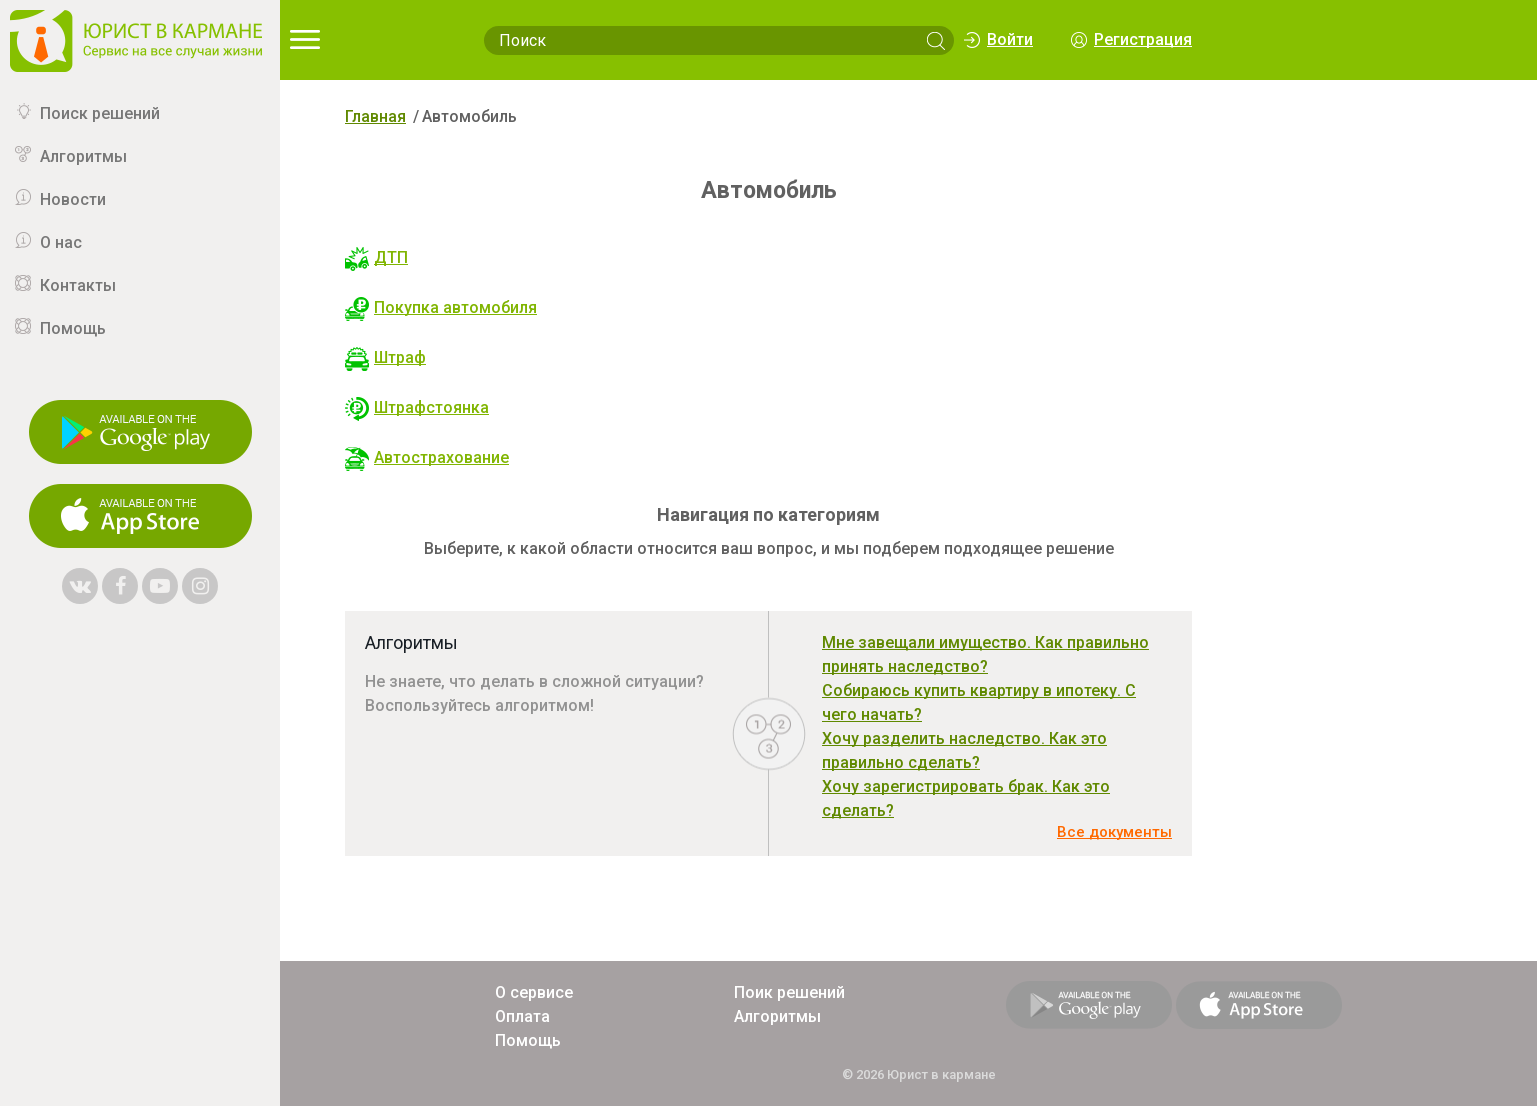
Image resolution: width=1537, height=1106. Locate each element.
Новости (73, 199)
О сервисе (534, 992)
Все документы (1114, 832)
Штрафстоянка (417, 407)
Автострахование (427, 457)
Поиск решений (100, 113)
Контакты (78, 285)
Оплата (522, 1016)
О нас (61, 242)
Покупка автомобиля (441, 307)
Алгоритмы (83, 156)
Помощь (73, 328)
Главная (375, 116)
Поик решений (789, 992)
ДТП (376, 257)
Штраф (385, 357)
